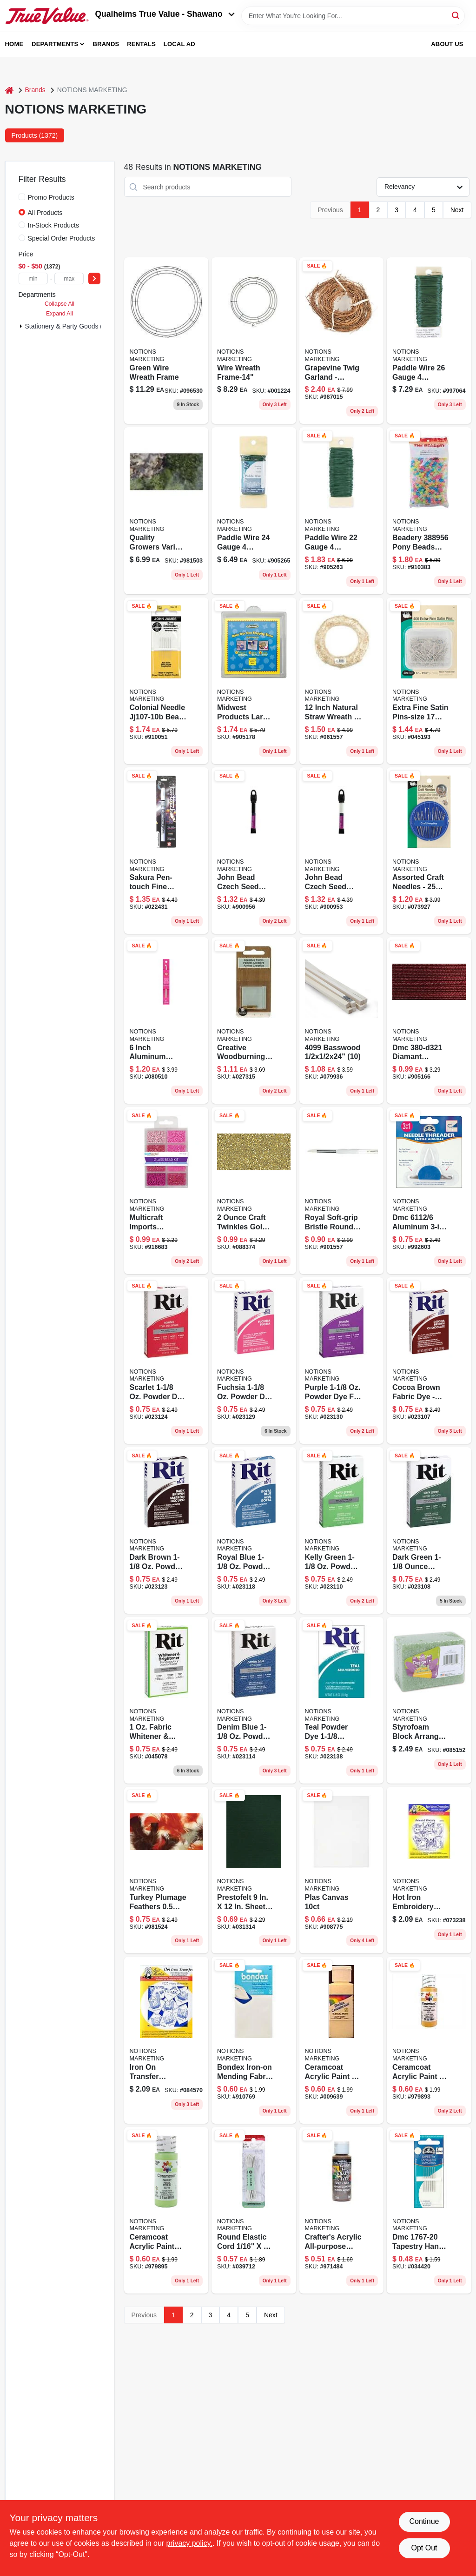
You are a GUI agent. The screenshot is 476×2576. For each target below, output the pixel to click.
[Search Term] (353, 16)
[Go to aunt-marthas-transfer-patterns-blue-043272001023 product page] (429, 1870)
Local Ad (179, 43)
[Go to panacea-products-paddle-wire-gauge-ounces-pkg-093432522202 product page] (341, 510)
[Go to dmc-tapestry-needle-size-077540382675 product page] (429, 2210)
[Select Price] (94, 278)
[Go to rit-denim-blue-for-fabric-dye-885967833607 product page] (254, 1700)
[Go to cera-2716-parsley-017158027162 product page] (166, 2210)
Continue (424, 2521)
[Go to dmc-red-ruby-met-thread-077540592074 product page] (429, 1020)
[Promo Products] (22, 197)
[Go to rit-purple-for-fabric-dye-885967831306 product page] (341, 1360)
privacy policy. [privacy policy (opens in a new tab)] (189, 2543)
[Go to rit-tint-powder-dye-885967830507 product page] (166, 1360)
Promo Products (51, 197)
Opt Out (424, 2548)
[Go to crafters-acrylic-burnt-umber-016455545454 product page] (341, 2210)
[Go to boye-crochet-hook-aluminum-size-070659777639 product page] (166, 1020)
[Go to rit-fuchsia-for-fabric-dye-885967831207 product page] (254, 1360)
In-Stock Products (53, 225)
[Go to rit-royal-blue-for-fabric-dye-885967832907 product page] (254, 1530)
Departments (55, 43)
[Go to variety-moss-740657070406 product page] (166, 510)
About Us (447, 43)
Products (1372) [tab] (35, 135)
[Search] (456, 15)
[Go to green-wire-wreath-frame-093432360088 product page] (166, 340)
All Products (45, 212)
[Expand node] (21, 326)
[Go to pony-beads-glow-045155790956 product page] (429, 510)
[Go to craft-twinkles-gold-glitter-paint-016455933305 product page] (254, 1190)
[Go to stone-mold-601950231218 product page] (254, 680)
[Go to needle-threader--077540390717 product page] (429, 1190)
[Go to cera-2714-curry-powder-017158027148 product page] (429, 2040)
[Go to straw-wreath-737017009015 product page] (341, 680)
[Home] (9, 90)
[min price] (33, 278)
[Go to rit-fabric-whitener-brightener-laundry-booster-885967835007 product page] (166, 1700)
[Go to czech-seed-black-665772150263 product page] (254, 850)
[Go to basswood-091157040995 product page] (341, 1020)
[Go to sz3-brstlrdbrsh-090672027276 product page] (341, 1190)
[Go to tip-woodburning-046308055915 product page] (254, 1020)
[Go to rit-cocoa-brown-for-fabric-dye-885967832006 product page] (429, 1360)
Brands (106, 43)
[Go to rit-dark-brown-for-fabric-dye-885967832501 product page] (166, 1530)
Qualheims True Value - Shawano (165, 14)
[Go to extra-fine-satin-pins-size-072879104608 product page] (429, 680)
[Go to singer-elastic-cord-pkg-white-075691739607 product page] (254, 2210)
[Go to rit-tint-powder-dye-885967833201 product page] (341, 1530)
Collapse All (59, 304)
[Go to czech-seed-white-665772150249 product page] (341, 850)
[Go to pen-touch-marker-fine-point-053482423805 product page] (166, 850)
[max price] (69, 278)
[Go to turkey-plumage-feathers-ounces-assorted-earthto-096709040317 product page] (166, 1870)
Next (457, 210)
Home (14, 43)
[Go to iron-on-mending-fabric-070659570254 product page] (254, 2040)
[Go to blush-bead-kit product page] (166, 1190)
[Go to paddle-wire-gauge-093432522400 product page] (254, 510)
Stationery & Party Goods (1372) (72, 326)
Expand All (59, 313)
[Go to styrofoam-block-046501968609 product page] (429, 1700)
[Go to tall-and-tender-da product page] (341, 1870)
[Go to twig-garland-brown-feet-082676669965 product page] (341, 340)
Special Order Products (61, 238)
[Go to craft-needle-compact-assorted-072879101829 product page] (429, 850)
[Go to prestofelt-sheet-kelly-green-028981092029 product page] (254, 1870)
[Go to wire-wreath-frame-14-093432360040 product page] (254, 340)
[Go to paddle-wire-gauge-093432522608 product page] (429, 340)
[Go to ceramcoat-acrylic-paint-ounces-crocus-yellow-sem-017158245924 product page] (341, 2040)
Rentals (141, 43)
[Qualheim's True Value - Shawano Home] (47, 15)
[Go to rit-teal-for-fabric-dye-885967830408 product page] (341, 1700)
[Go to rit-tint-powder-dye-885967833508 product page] (429, 1530)
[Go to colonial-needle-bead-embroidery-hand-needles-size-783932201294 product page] (166, 680)
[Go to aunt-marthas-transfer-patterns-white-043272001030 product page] (166, 2040)
